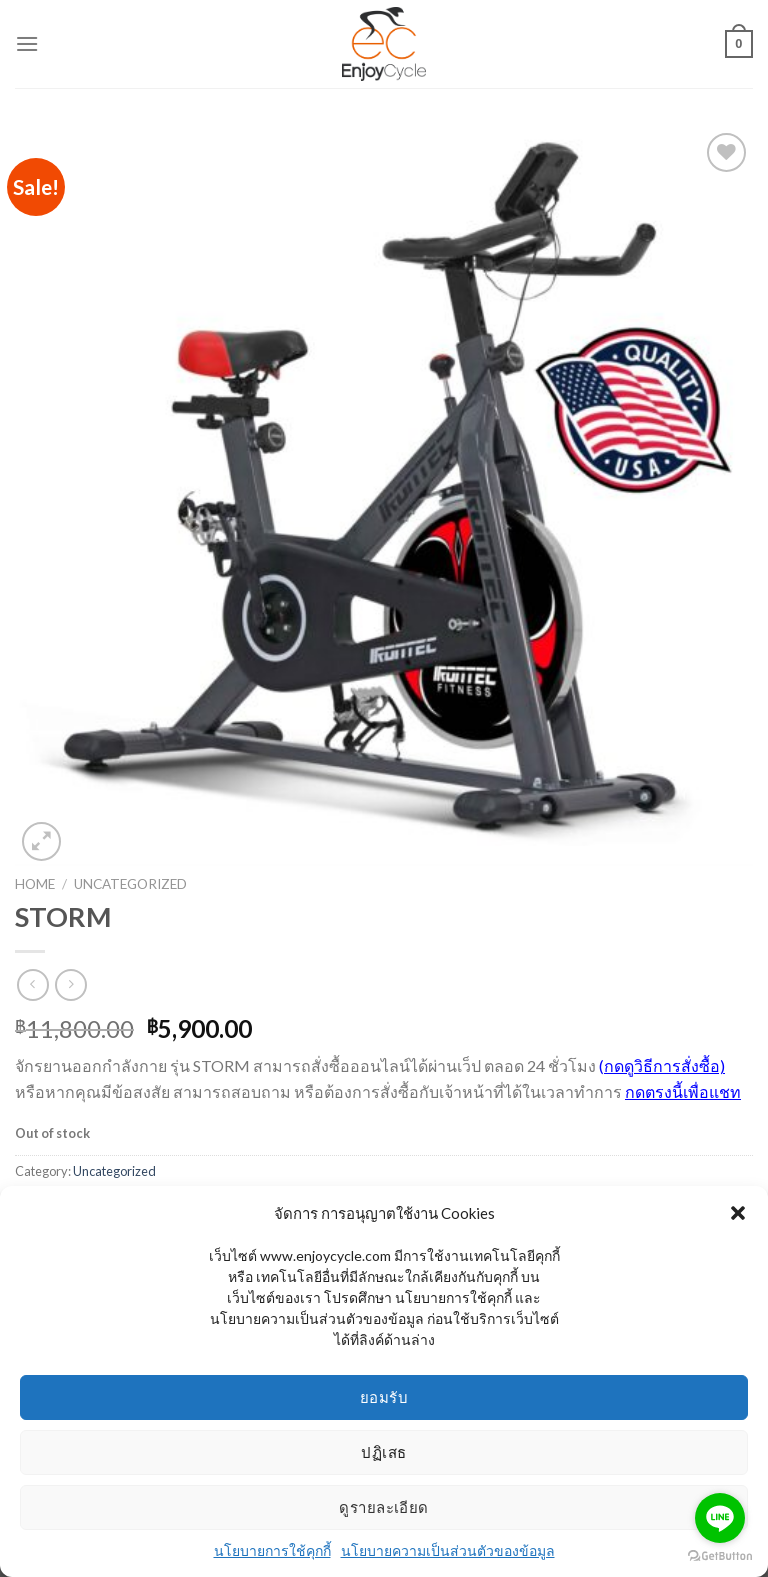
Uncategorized (130, 884)
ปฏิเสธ (383, 1452)
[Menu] (27, 43)
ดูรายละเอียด (384, 1507)
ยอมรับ (384, 1397)
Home (35, 884)
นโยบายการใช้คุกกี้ (272, 1550)
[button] (738, 1213)
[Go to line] (720, 1518)
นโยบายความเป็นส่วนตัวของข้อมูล (448, 1550)
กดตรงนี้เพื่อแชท (683, 1091)
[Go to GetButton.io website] (720, 1556)
